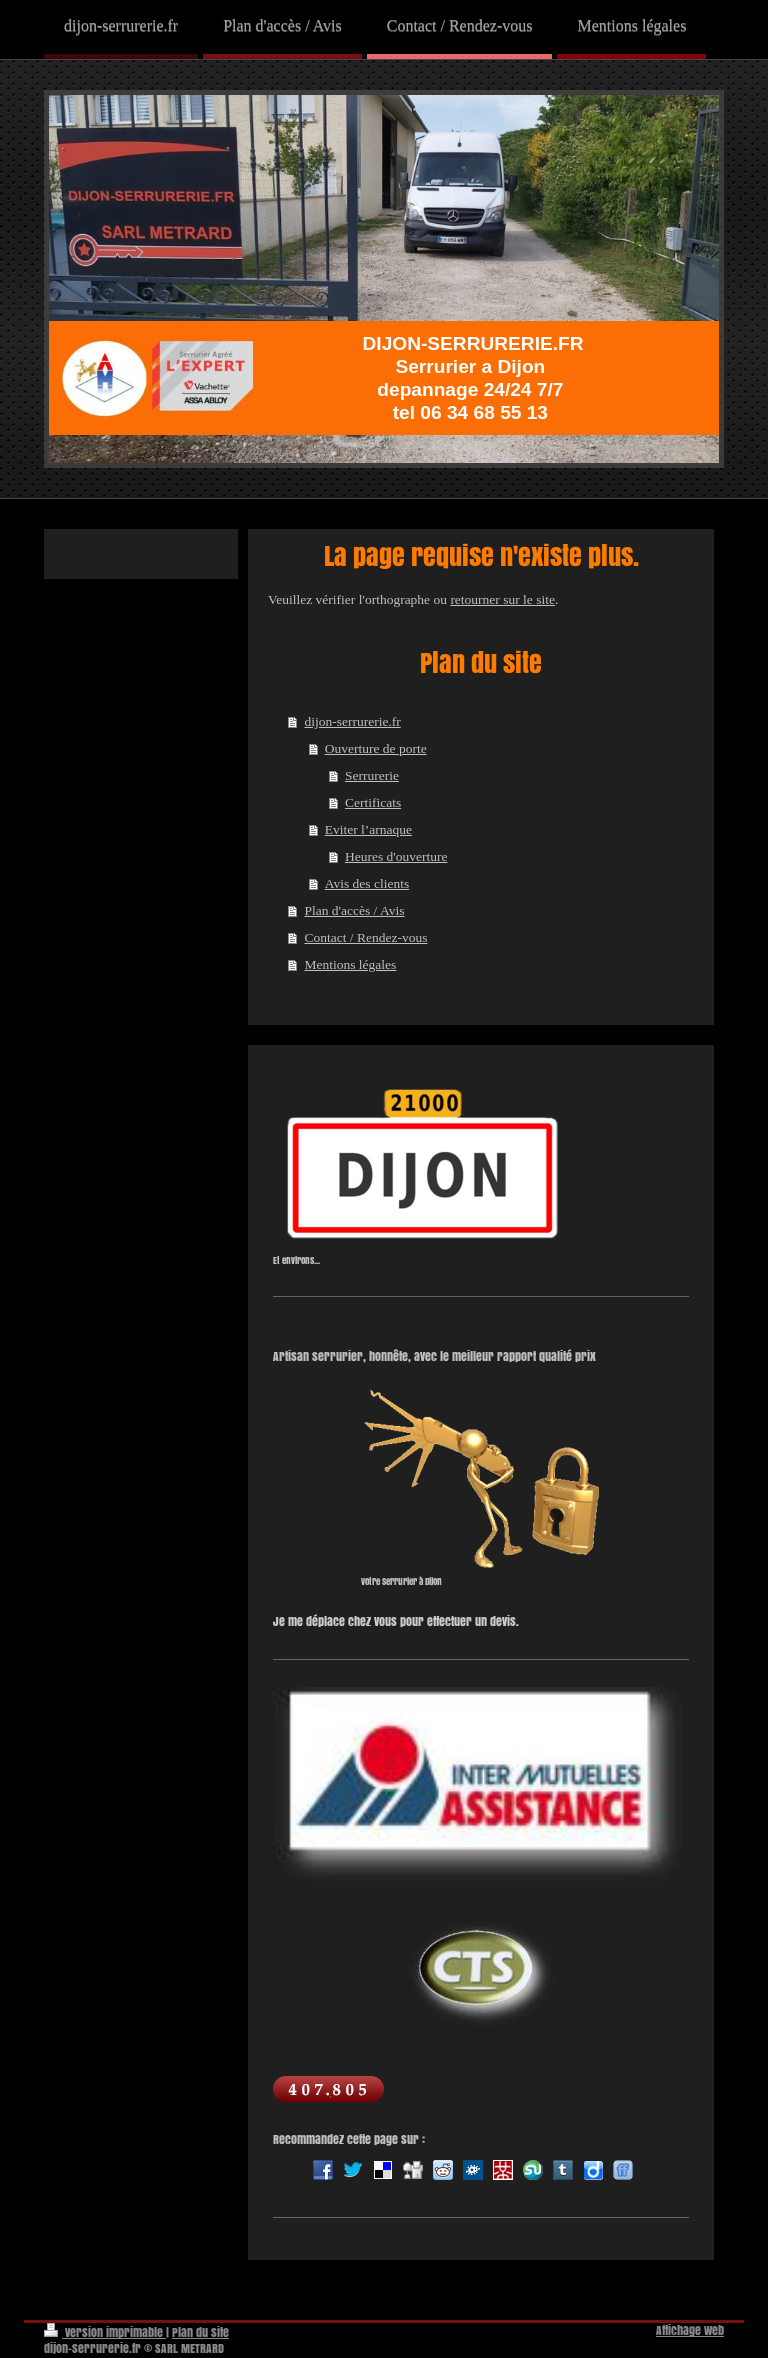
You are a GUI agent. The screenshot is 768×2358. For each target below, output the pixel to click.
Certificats (373, 802)
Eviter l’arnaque (368, 829)
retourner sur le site (502, 599)
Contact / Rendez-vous (365, 937)
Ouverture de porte (376, 748)
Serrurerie (372, 775)
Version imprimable (105, 2332)
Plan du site (200, 2332)
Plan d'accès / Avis (354, 910)
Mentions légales (350, 964)
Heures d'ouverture (396, 856)
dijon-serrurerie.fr (352, 721)
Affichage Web (690, 2330)
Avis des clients (367, 883)
